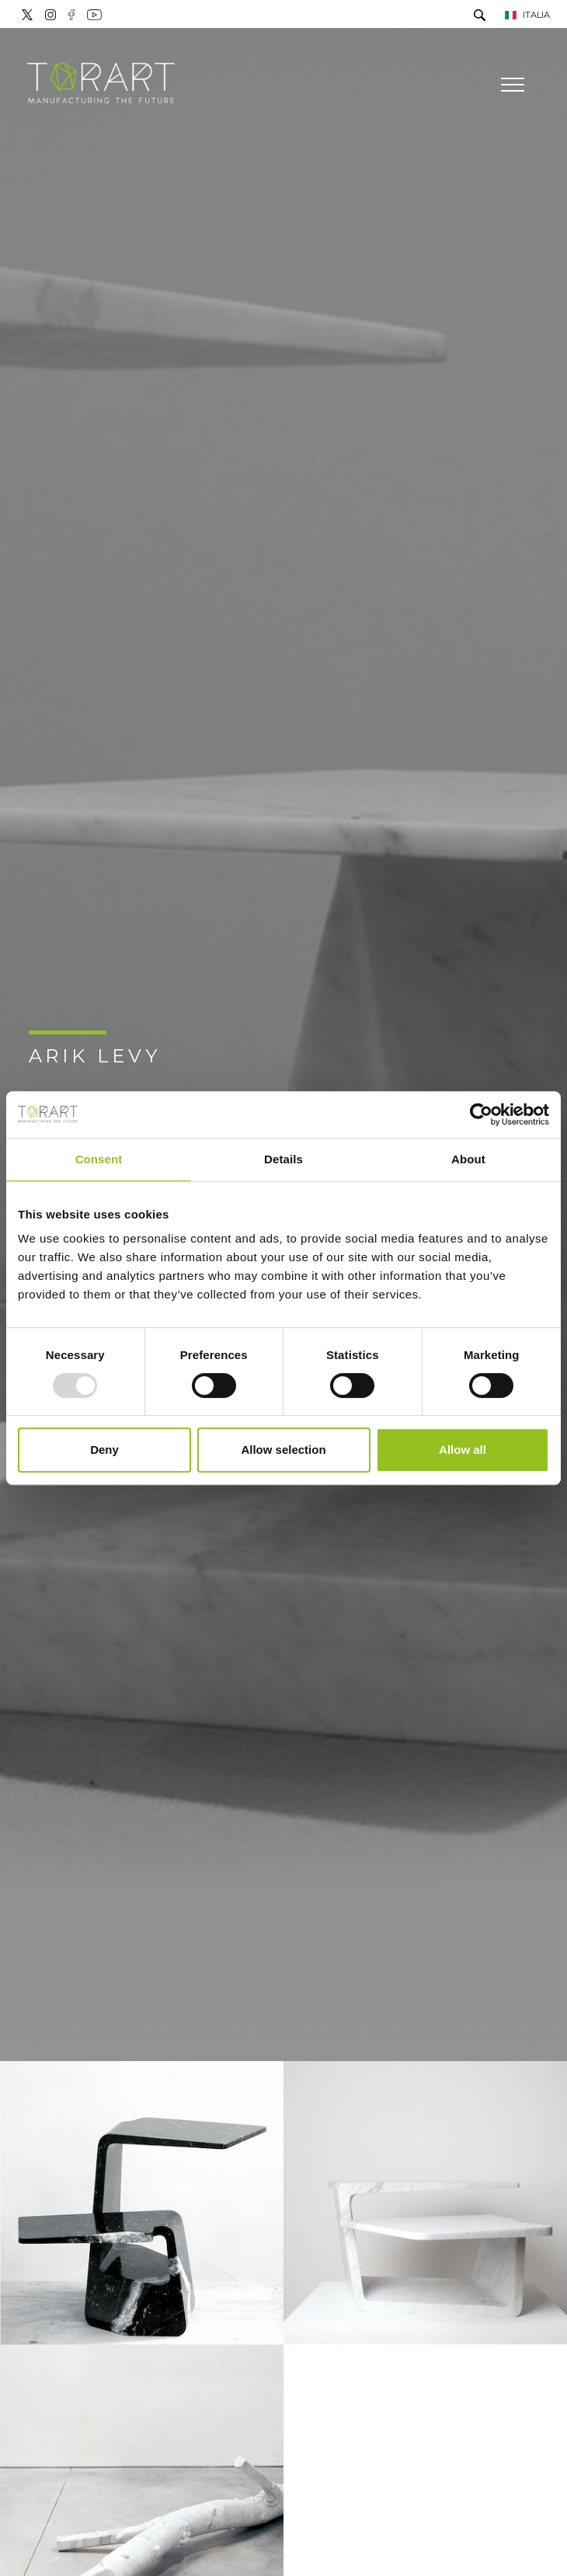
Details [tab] (283, 1159)
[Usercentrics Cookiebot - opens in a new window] (481, 1114)
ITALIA (527, 14)
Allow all (462, 1449)
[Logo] (101, 84)
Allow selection (283, 1449)
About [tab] (468, 1159)
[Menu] (511, 85)
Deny (104, 1449)
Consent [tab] (99, 1159)
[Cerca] (479, 16)
